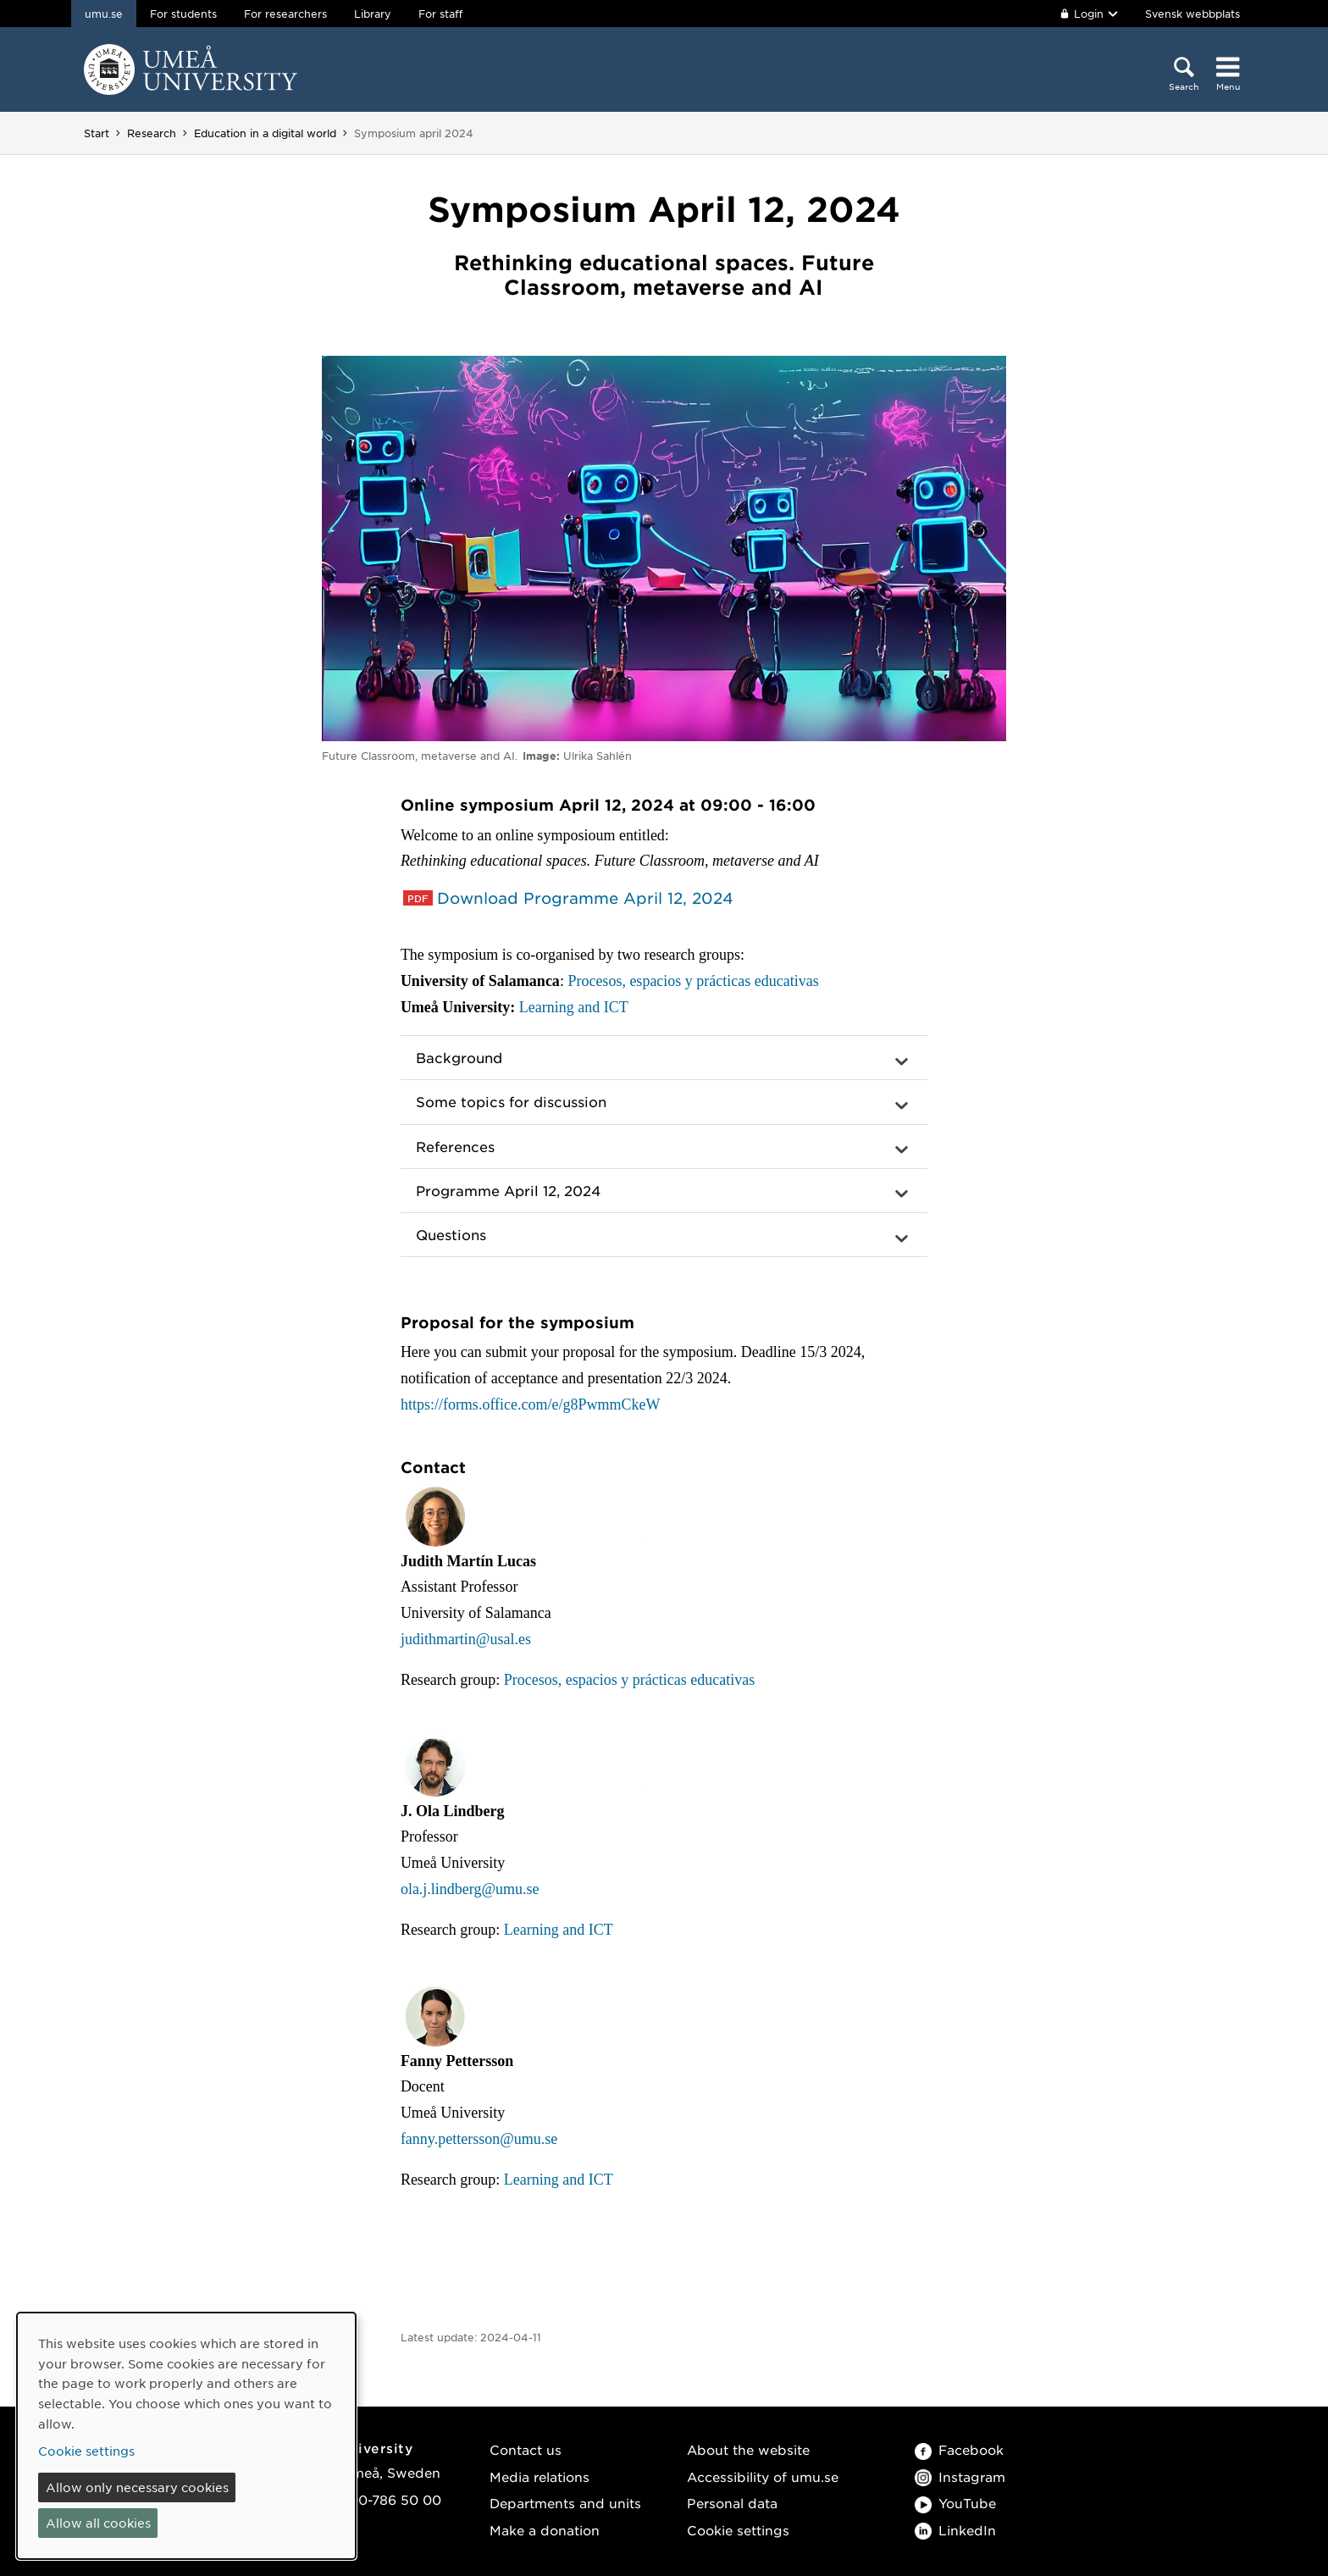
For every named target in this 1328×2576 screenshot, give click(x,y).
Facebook (959, 2449)
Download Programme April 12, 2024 (585, 898)
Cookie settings (738, 2530)
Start (96, 133)
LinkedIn (955, 2530)
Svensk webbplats (1192, 13)
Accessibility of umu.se (762, 2476)
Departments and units (565, 2503)
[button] (664, 1058)
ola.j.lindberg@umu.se (470, 1889)
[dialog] (186, 2436)
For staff (440, 13)
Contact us (526, 2449)
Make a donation (545, 2530)
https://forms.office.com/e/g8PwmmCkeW (531, 1404)
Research (151, 133)
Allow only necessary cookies (137, 2487)
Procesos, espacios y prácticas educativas (692, 980)
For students (183, 13)
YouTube (955, 2503)
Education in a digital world (265, 133)
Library (372, 13)
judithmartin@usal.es (466, 1639)
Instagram (960, 2476)
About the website (748, 2449)
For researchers (285, 13)
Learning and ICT (573, 1007)
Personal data (732, 2503)
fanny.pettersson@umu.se (479, 2138)
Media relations (539, 2476)
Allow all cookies (98, 2522)
